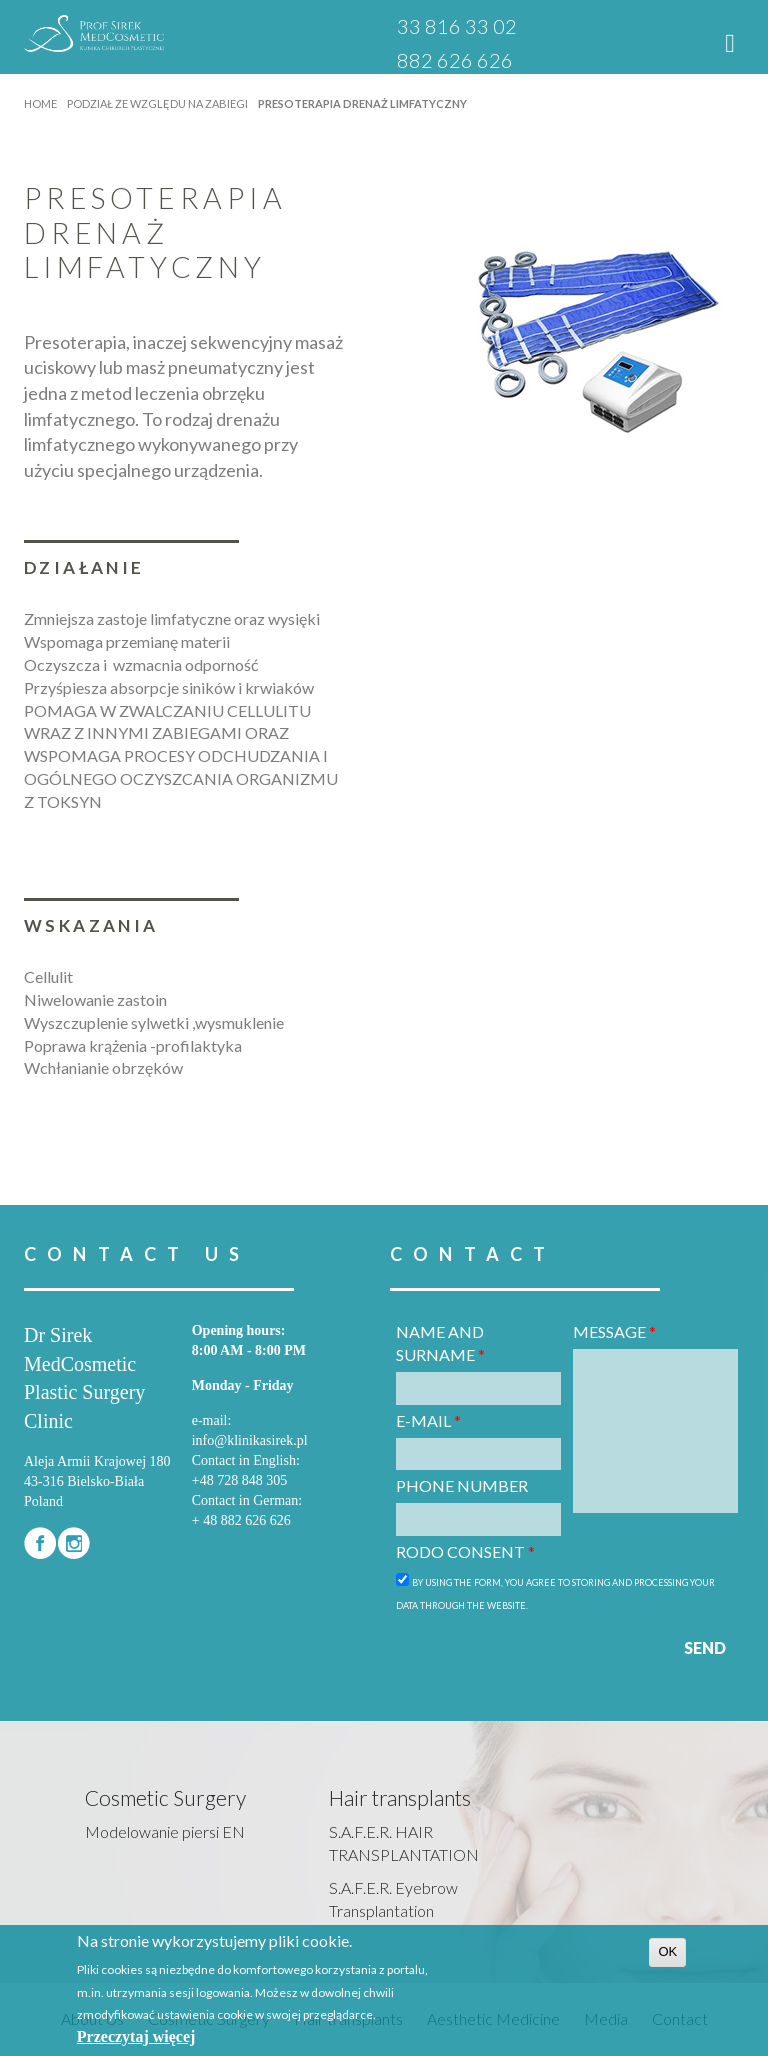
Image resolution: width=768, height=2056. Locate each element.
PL (558, 27)
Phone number (462, 1485)
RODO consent (465, 1551)
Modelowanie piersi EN (165, 1831)
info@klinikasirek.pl (250, 1440)
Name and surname (440, 1343)
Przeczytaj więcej (136, 2036)
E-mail (428, 1420)
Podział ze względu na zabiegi (157, 103)
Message (614, 1331)
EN (585, 27)
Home (40, 103)
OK (667, 1951)
